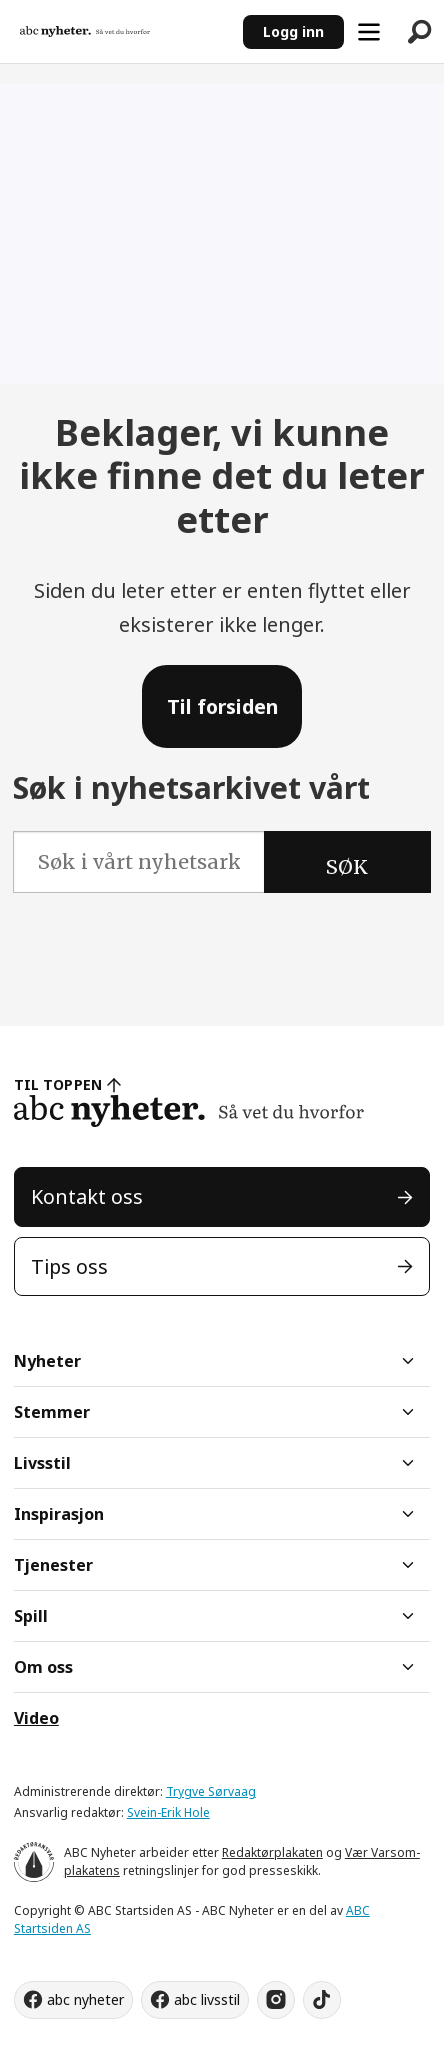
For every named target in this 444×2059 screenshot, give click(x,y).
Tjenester (53, 1565)
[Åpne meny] (369, 32)
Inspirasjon (59, 1514)
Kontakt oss (87, 1196)
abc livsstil (207, 1999)
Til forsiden (222, 706)
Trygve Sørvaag (211, 1791)
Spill (31, 1616)
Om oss (43, 1667)
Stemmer (52, 1412)
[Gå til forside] (85, 31)
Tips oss (69, 1266)
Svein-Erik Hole (168, 1812)
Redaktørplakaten (272, 1852)
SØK (347, 867)
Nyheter (47, 1361)
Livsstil (42, 1463)
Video (36, 1718)
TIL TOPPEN (58, 1084)
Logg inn (293, 31)
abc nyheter (85, 1999)
